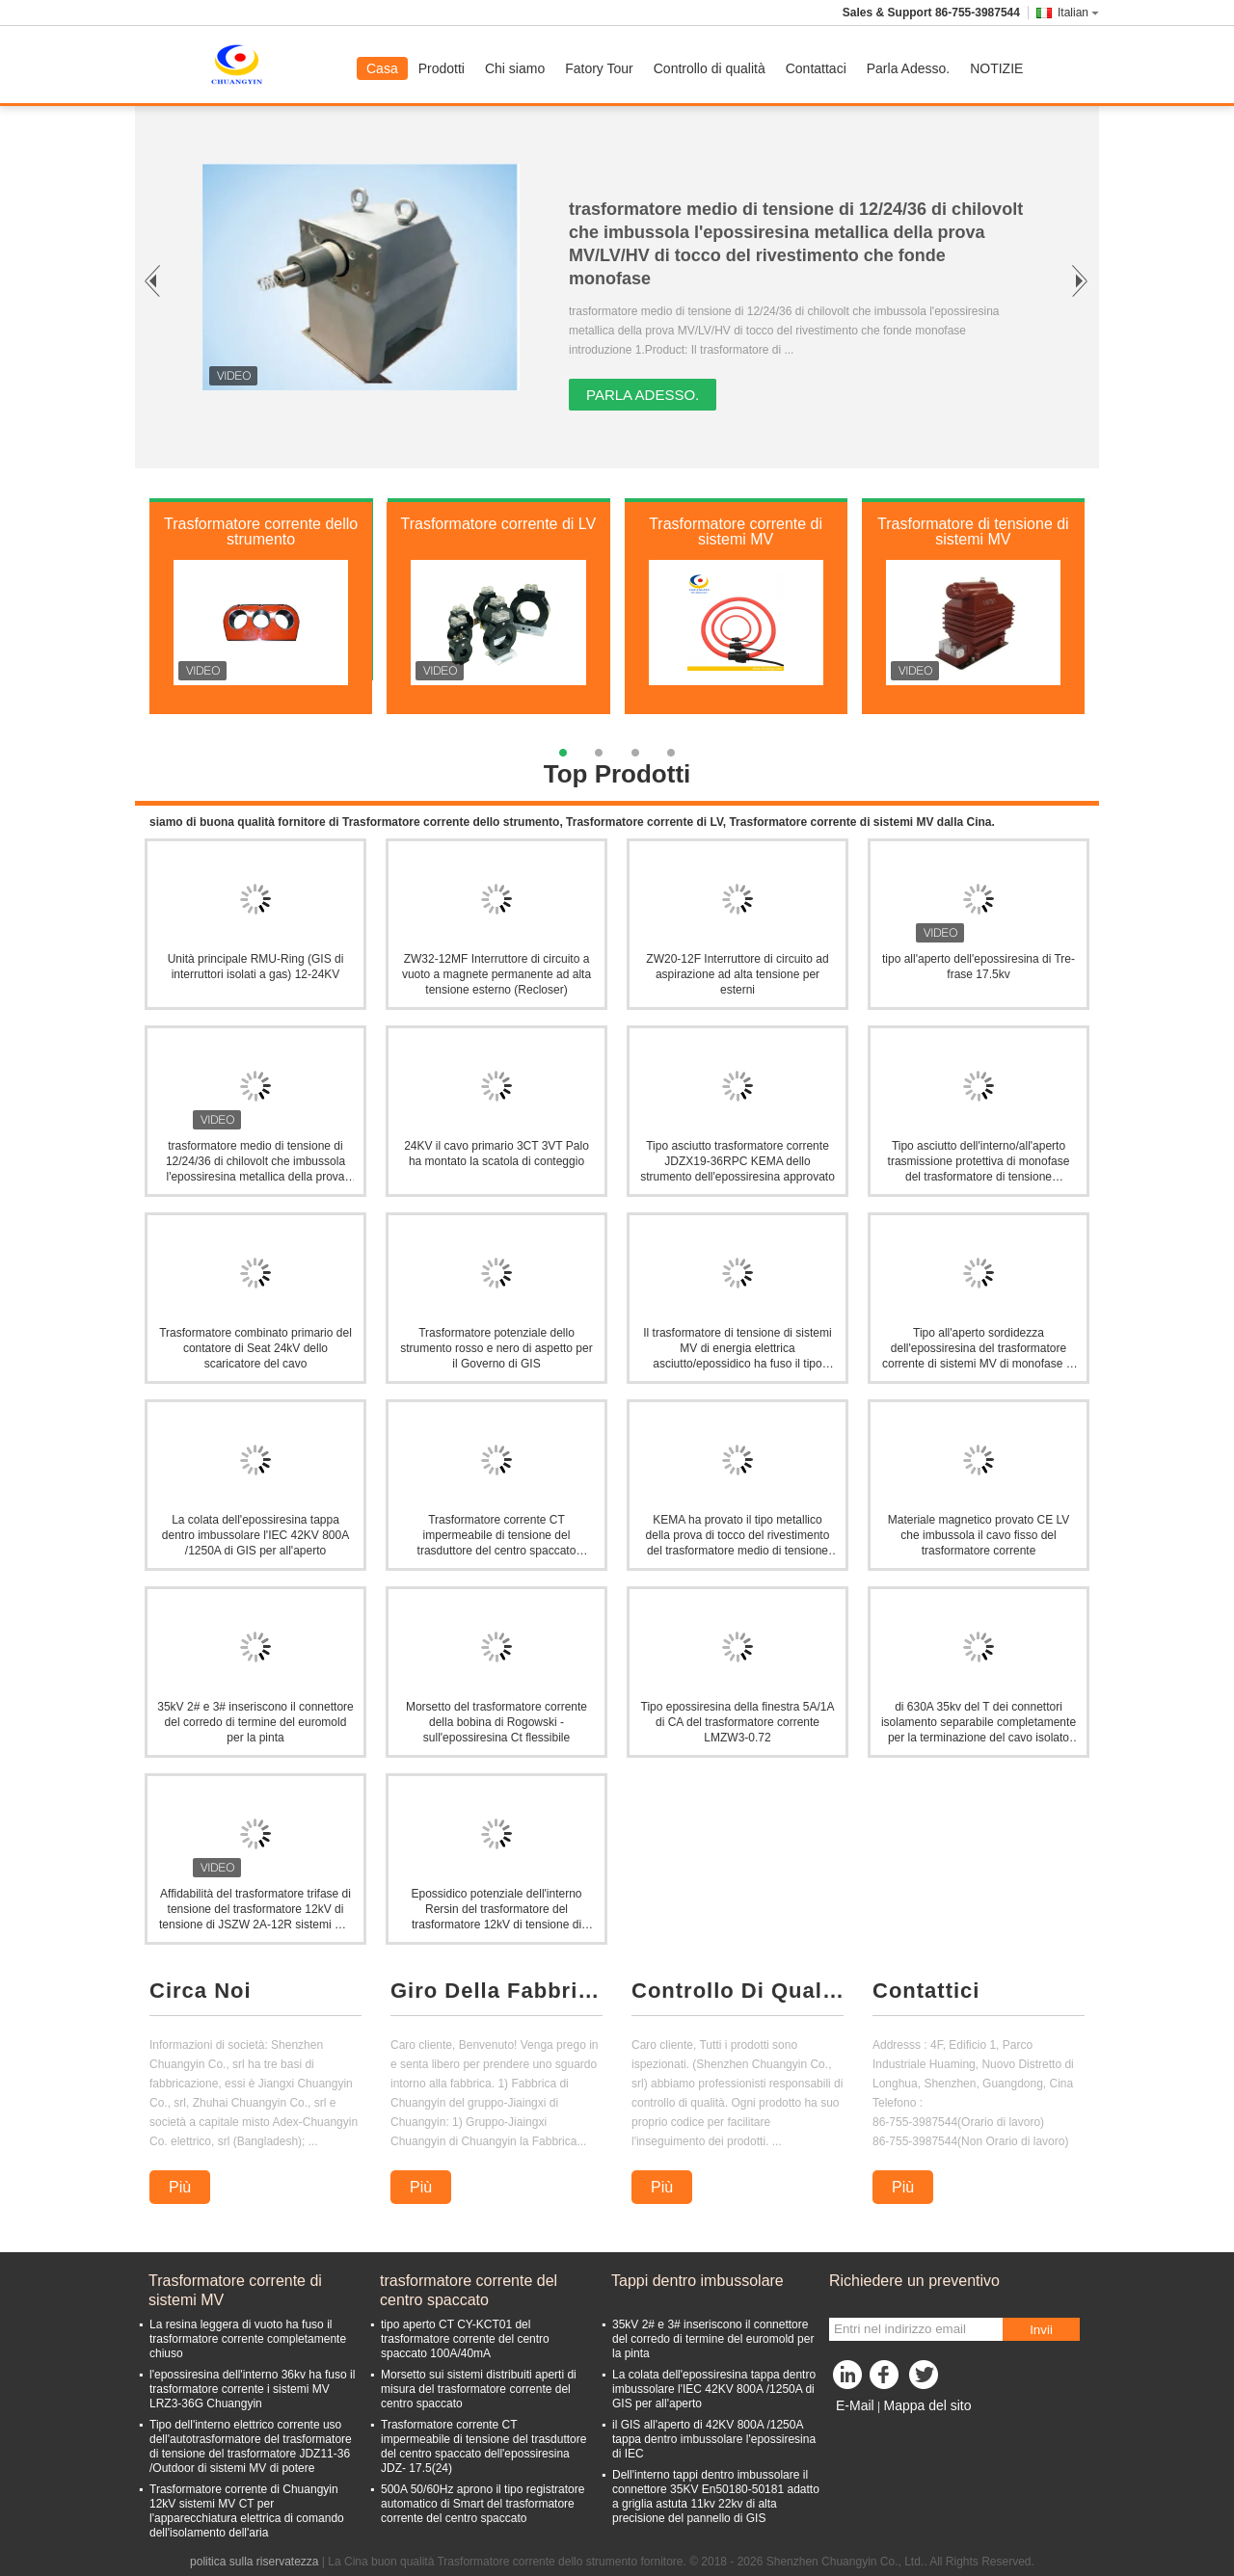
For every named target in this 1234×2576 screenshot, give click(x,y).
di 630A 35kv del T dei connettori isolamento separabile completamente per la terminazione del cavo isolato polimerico (978, 1722)
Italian (1078, 12)
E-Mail (855, 2405)
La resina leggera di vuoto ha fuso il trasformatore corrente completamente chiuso (247, 2339)
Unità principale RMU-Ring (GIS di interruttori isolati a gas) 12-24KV (256, 966)
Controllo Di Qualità (737, 1990)
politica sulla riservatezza (254, 2561)
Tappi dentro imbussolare (697, 2280)
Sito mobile (863, 2429)
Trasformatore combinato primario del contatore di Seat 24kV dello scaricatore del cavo (255, 1348)
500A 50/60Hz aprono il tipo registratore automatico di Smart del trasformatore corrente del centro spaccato (482, 2504)
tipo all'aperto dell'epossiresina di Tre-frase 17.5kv (978, 966)
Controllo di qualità (709, 68)
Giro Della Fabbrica (496, 1990)
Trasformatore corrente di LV (499, 524)
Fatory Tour (599, 68)
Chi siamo (515, 68)
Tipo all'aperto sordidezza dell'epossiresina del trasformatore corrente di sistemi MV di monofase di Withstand (978, 1348)
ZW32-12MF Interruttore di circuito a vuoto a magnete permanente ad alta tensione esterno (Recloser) (496, 974)
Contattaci (816, 68)
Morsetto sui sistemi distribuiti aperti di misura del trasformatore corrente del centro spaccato (479, 2389)
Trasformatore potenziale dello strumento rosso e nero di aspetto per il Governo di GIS (496, 1348)
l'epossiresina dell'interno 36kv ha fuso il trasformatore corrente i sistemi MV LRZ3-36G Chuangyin (252, 2389)
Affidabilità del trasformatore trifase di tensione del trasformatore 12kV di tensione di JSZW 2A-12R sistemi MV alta (255, 1909)
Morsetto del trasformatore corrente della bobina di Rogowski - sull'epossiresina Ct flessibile (496, 1722)
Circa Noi (200, 1990)
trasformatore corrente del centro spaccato (468, 2290)
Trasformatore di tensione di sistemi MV (973, 531)
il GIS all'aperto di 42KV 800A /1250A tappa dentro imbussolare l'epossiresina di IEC (714, 2439)
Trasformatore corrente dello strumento (261, 531)
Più (180, 2187)
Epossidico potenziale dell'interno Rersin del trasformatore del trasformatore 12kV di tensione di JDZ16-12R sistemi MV (496, 1909)
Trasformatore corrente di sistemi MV (735, 531)
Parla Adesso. (908, 68)
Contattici (925, 1990)
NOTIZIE (996, 68)
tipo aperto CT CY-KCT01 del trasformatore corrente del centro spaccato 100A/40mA (465, 2339)
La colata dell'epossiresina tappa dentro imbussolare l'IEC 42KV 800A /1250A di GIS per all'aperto (255, 1535)
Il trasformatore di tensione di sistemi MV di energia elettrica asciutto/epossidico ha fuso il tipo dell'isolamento (737, 1348)
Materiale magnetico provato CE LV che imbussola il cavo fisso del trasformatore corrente (979, 1535)
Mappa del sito (927, 2405)
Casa (382, 68)
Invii (1041, 2330)
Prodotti (441, 68)
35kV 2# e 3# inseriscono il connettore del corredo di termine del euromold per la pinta (255, 1722)
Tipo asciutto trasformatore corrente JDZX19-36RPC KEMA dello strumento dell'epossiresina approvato (737, 1161)
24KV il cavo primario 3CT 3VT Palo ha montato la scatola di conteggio (496, 1153)
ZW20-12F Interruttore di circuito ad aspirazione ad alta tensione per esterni (737, 974)
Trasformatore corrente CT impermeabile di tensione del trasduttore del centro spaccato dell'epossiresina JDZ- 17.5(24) (483, 2446)
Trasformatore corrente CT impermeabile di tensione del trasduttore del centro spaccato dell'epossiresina (497, 1535)
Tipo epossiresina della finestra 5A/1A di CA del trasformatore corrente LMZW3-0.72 (738, 1722)
